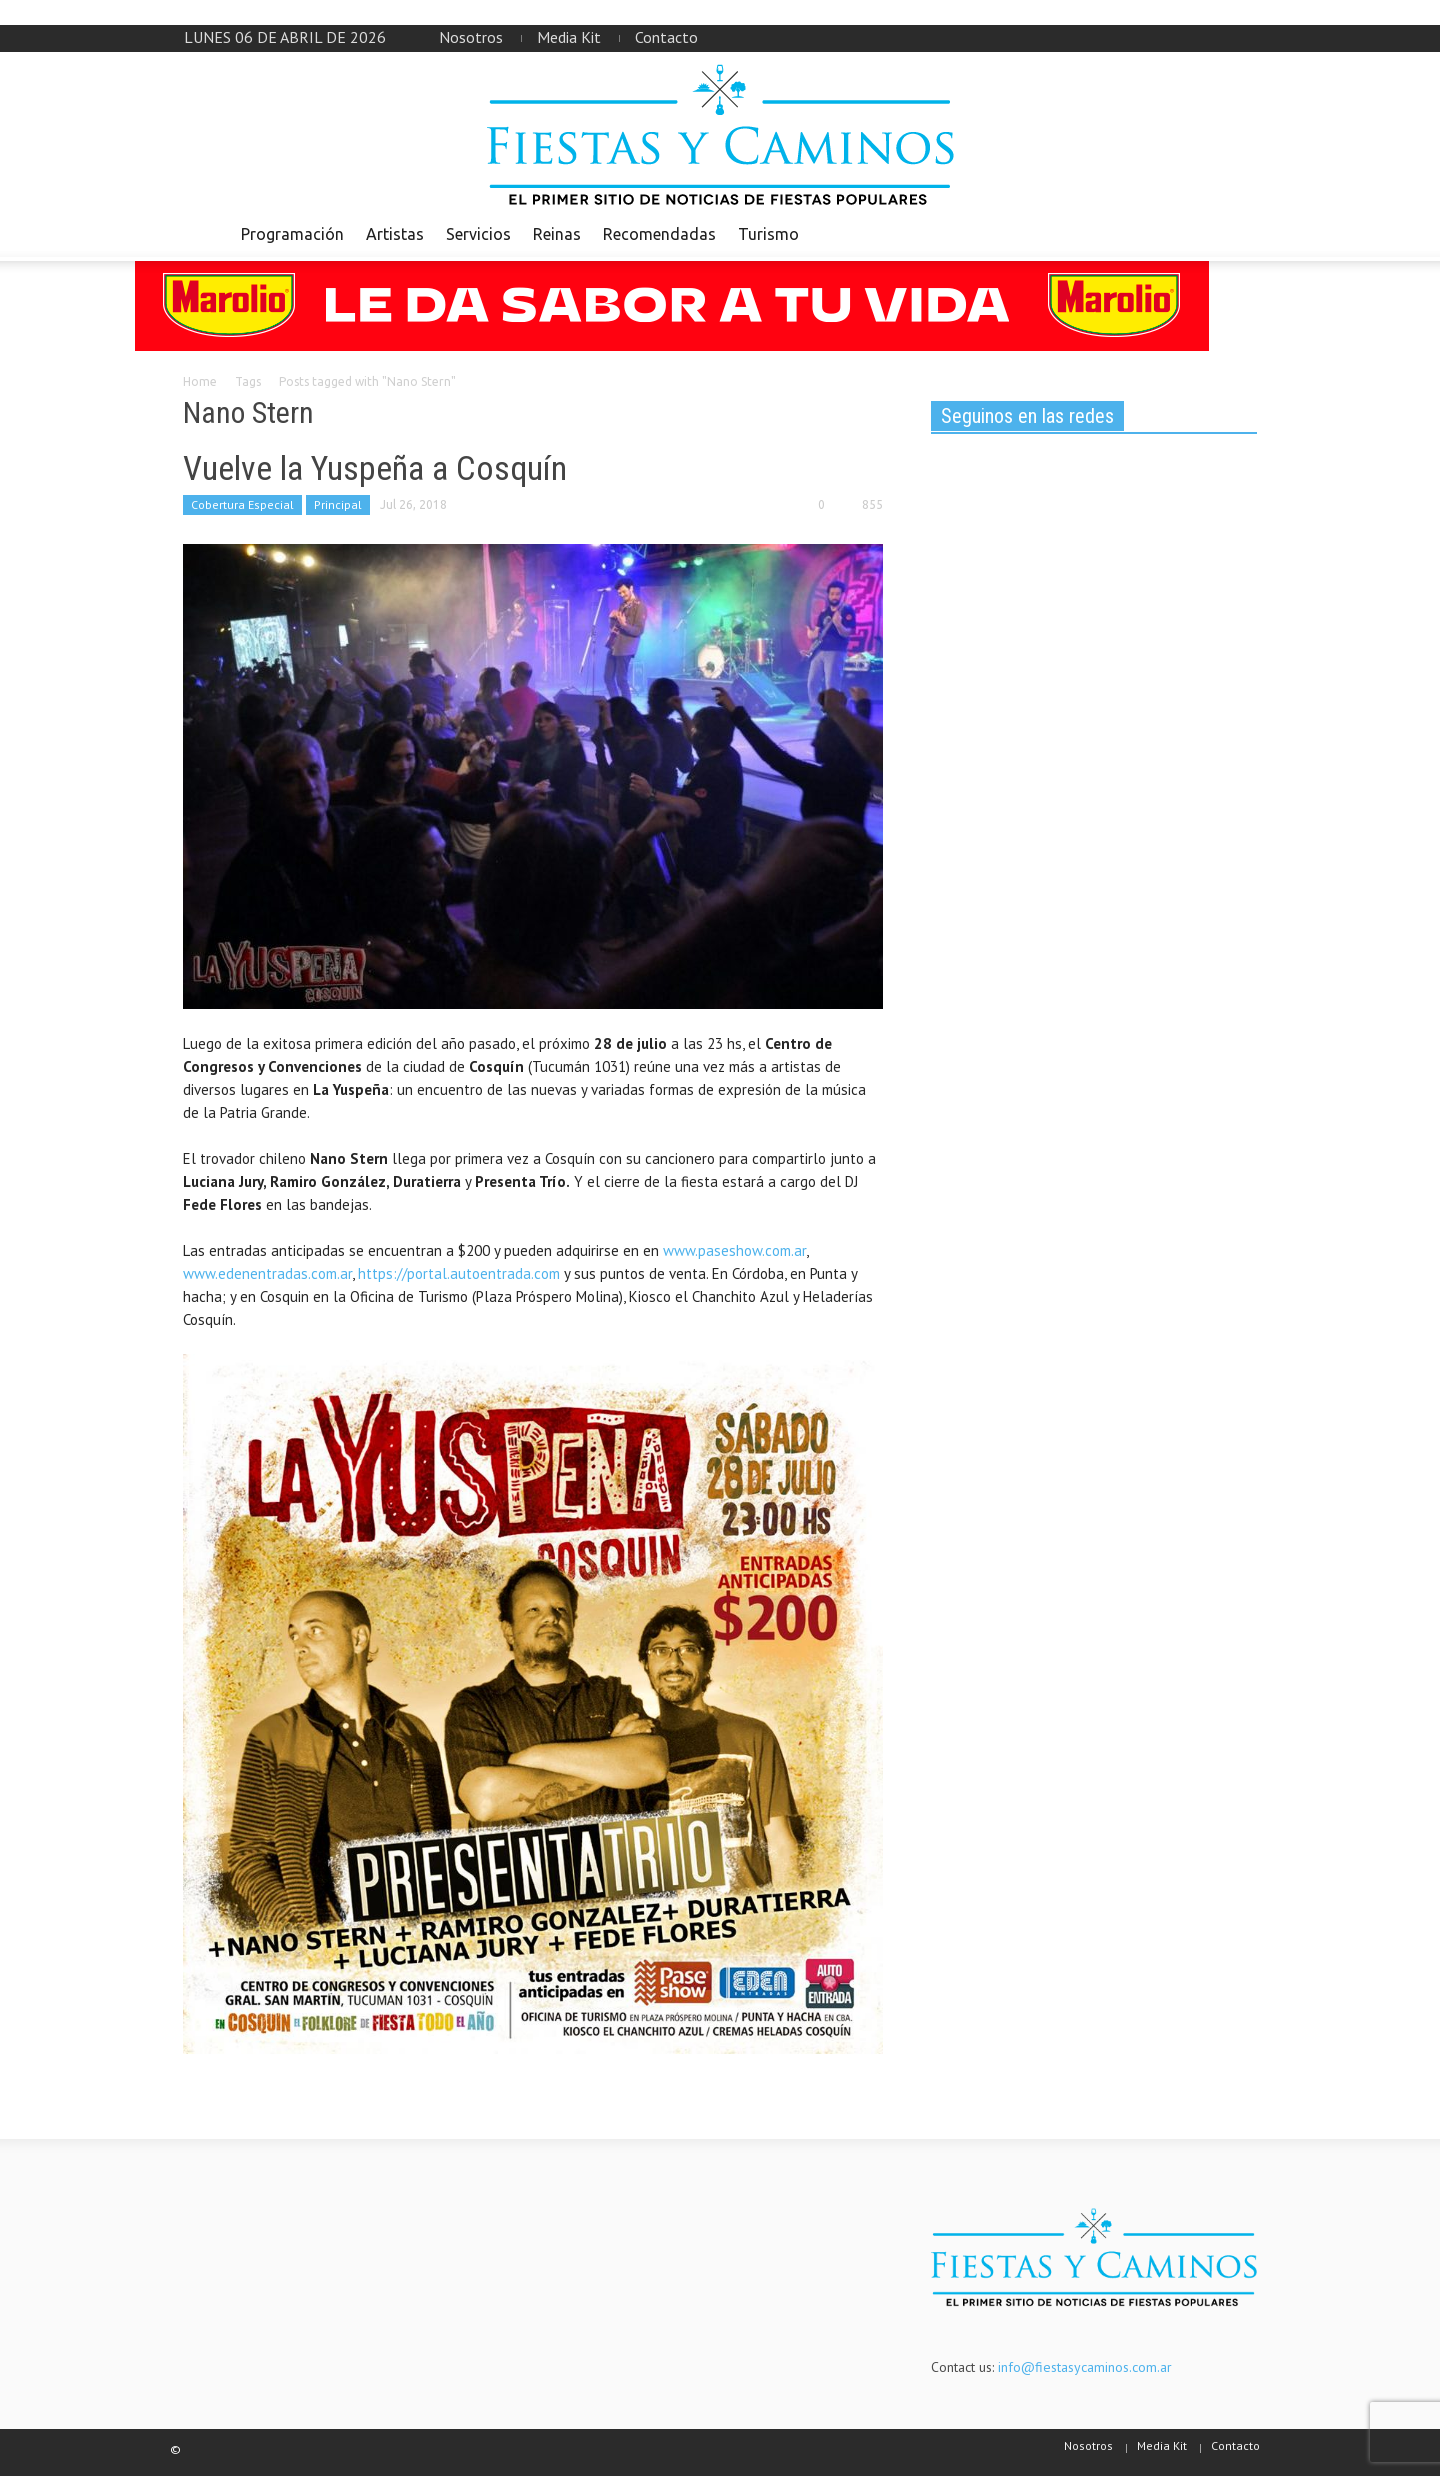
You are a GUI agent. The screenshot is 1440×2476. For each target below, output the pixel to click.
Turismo (768, 234)
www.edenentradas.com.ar (267, 1273)
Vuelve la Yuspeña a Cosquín (375, 468)
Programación (292, 234)
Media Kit (569, 37)
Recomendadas (659, 234)
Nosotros (471, 37)
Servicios (478, 234)
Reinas (557, 234)
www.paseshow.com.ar (734, 1250)
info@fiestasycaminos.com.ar (1085, 2367)
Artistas (395, 234)
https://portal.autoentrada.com (459, 1273)
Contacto (666, 37)
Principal (338, 504)
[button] (1237, 233)
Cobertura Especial (242, 504)
